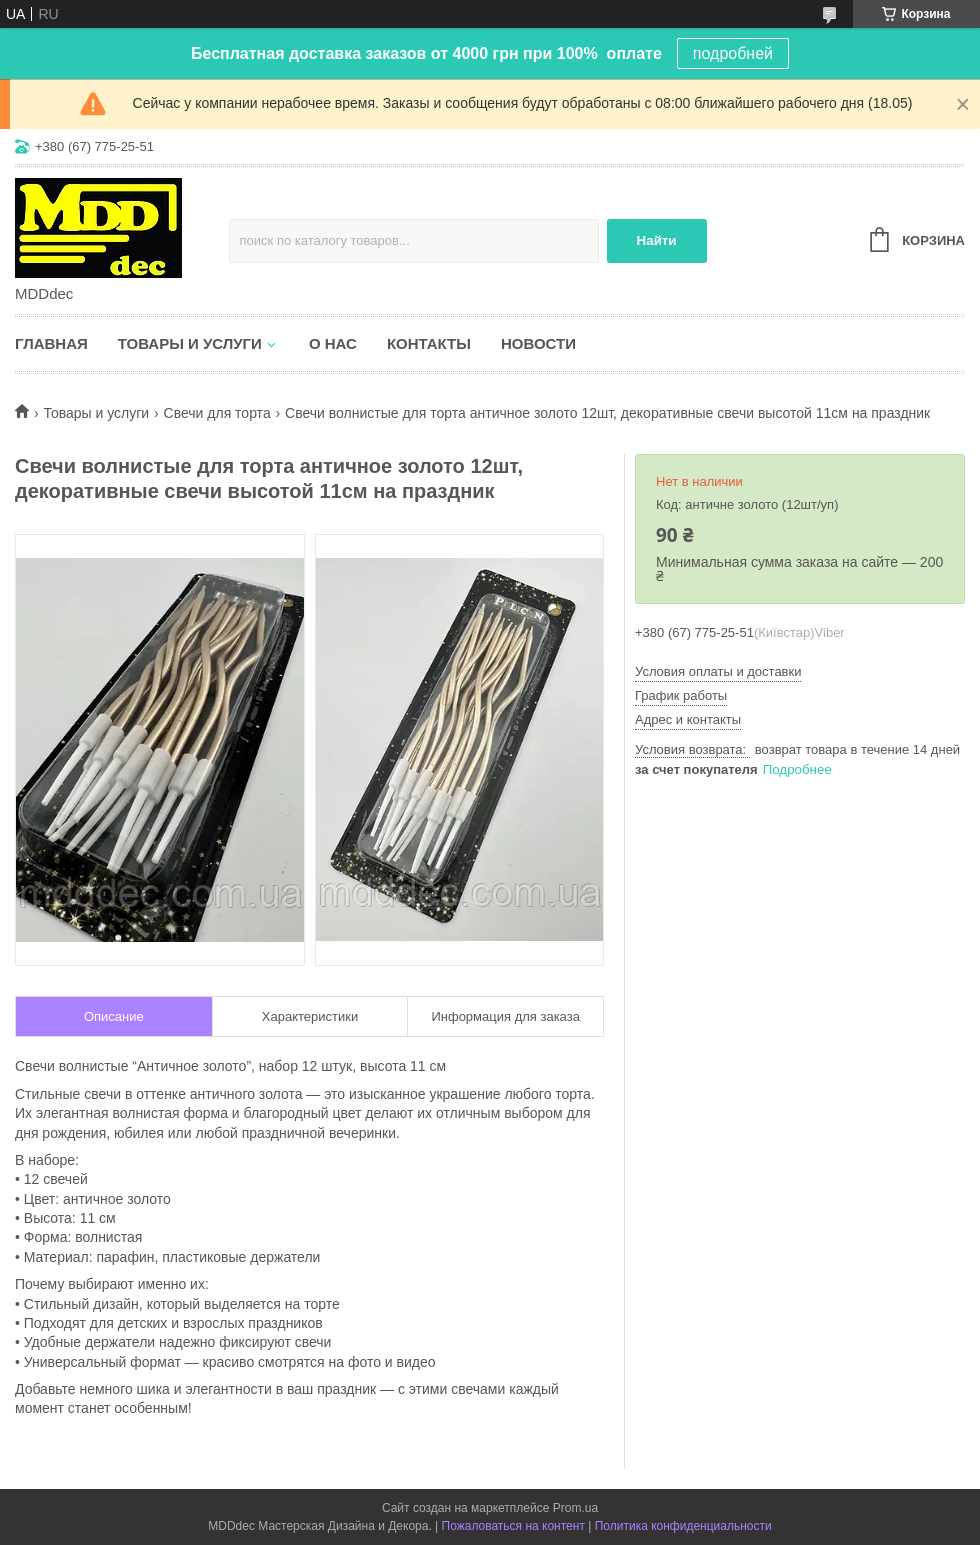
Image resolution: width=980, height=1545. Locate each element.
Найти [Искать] (657, 240)
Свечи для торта (217, 413)
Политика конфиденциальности (683, 1526)
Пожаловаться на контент (513, 1526)
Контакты (429, 343)
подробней (733, 53)
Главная (51, 343)
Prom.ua (575, 1508)
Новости (538, 343)
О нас (333, 343)
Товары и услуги (190, 343)
